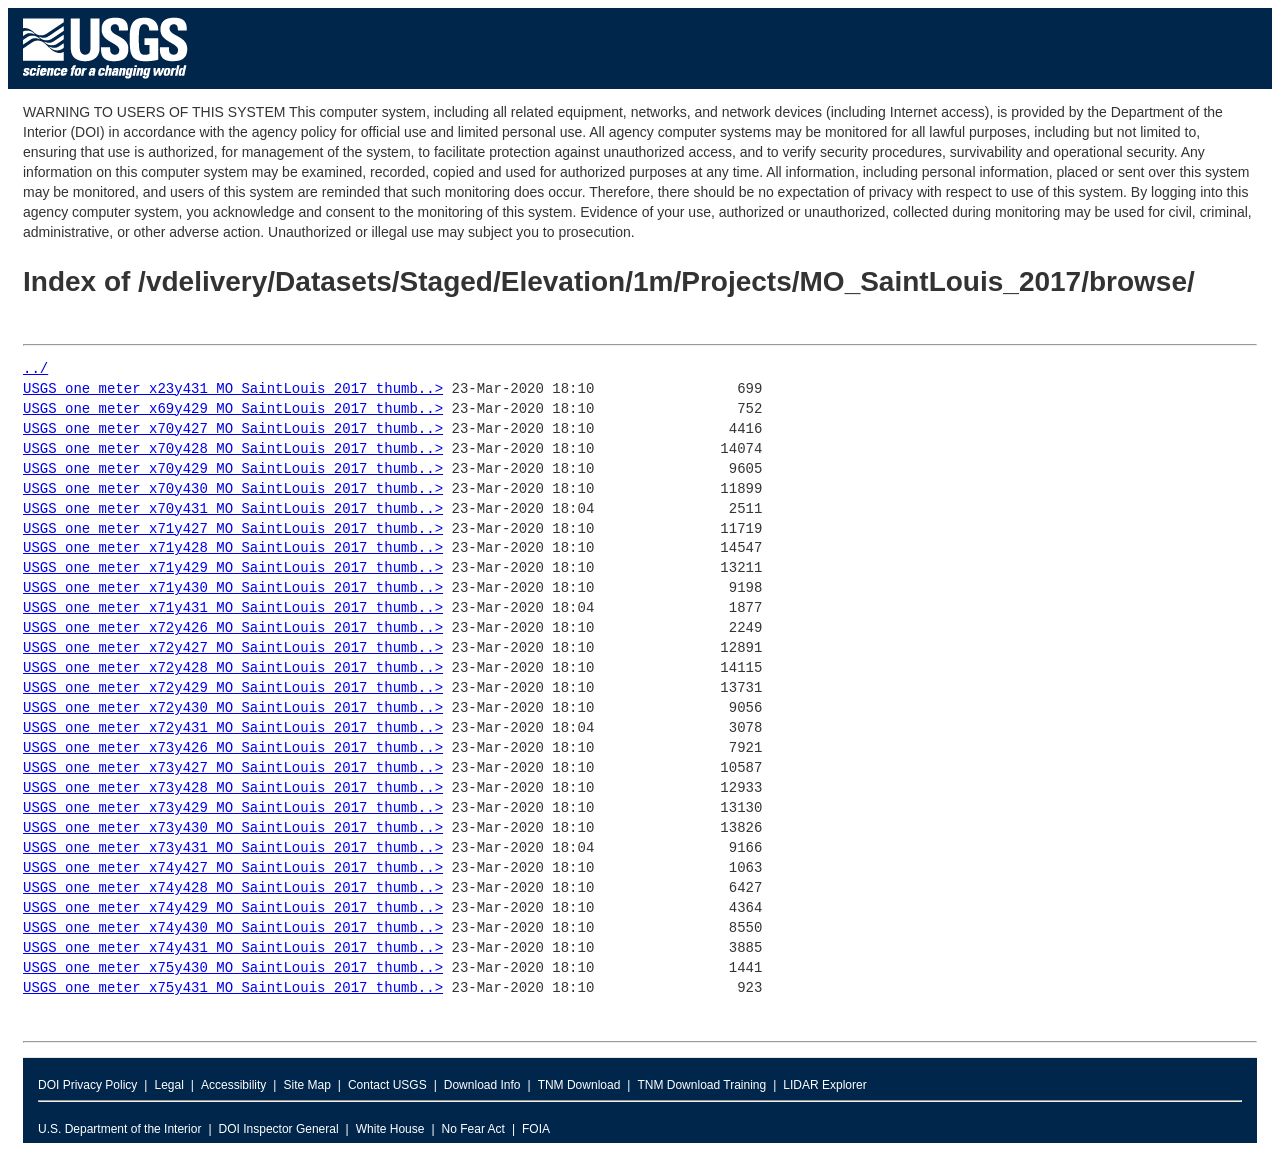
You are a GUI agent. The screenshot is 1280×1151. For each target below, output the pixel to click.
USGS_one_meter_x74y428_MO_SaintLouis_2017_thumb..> (233, 888)
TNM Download (579, 1085)
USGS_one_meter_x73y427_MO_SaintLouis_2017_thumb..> (233, 768)
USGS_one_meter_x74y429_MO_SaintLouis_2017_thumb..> (233, 908)
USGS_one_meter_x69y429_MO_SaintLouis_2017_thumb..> (233, 409)
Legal (168, 1085)
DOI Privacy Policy (87, 1085)
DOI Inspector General (279, 1129)
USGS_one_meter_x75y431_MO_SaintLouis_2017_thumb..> (233, 988)
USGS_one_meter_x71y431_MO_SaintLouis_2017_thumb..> (233, 608)
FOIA (536, 1129)
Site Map (306, 1085)
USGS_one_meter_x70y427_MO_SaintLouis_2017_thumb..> (233, 429)
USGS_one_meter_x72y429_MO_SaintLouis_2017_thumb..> (233, 688)
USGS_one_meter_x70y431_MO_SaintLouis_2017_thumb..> (233, 509)
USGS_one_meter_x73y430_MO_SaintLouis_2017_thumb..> (233, 828)
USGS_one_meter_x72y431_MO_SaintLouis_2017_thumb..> (233, 728)
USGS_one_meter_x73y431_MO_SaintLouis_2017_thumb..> (233, 848)
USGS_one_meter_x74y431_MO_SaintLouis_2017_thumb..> (233, 948)
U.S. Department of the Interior (119, 1129)
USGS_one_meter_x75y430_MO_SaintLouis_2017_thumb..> (233, 968)
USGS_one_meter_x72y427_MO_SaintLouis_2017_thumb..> (233, 648)
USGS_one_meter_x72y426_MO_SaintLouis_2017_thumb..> (233, 628)
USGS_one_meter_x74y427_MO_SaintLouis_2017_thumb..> (233, 868)
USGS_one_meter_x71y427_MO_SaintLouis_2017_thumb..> (233, 529)
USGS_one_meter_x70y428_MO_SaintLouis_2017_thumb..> (233, 449)
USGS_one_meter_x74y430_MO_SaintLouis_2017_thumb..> (233, 928)
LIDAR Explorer (824, 1085)
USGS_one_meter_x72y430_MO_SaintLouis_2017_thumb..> (233, 708)
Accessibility (233, 1085)
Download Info (482, 1085)
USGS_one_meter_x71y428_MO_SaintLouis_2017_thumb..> (233, 548)
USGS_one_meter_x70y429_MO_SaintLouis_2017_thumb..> (233, 469)
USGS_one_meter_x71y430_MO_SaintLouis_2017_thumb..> (233, 588)
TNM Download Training (701, 1085)
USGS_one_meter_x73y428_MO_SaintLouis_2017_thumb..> (233, 788)
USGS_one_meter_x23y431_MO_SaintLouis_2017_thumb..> (233, 389)
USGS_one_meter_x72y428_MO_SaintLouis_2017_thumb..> (233, 668)
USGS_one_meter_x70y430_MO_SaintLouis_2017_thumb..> (233, 489)
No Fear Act (473, 1129)
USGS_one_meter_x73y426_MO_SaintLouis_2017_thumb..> (233, 748)
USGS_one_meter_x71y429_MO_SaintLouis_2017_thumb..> (233, 568)
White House (390, 1129)
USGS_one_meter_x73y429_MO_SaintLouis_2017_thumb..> (233, 808)
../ (35, 369)
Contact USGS (387, 1085)
